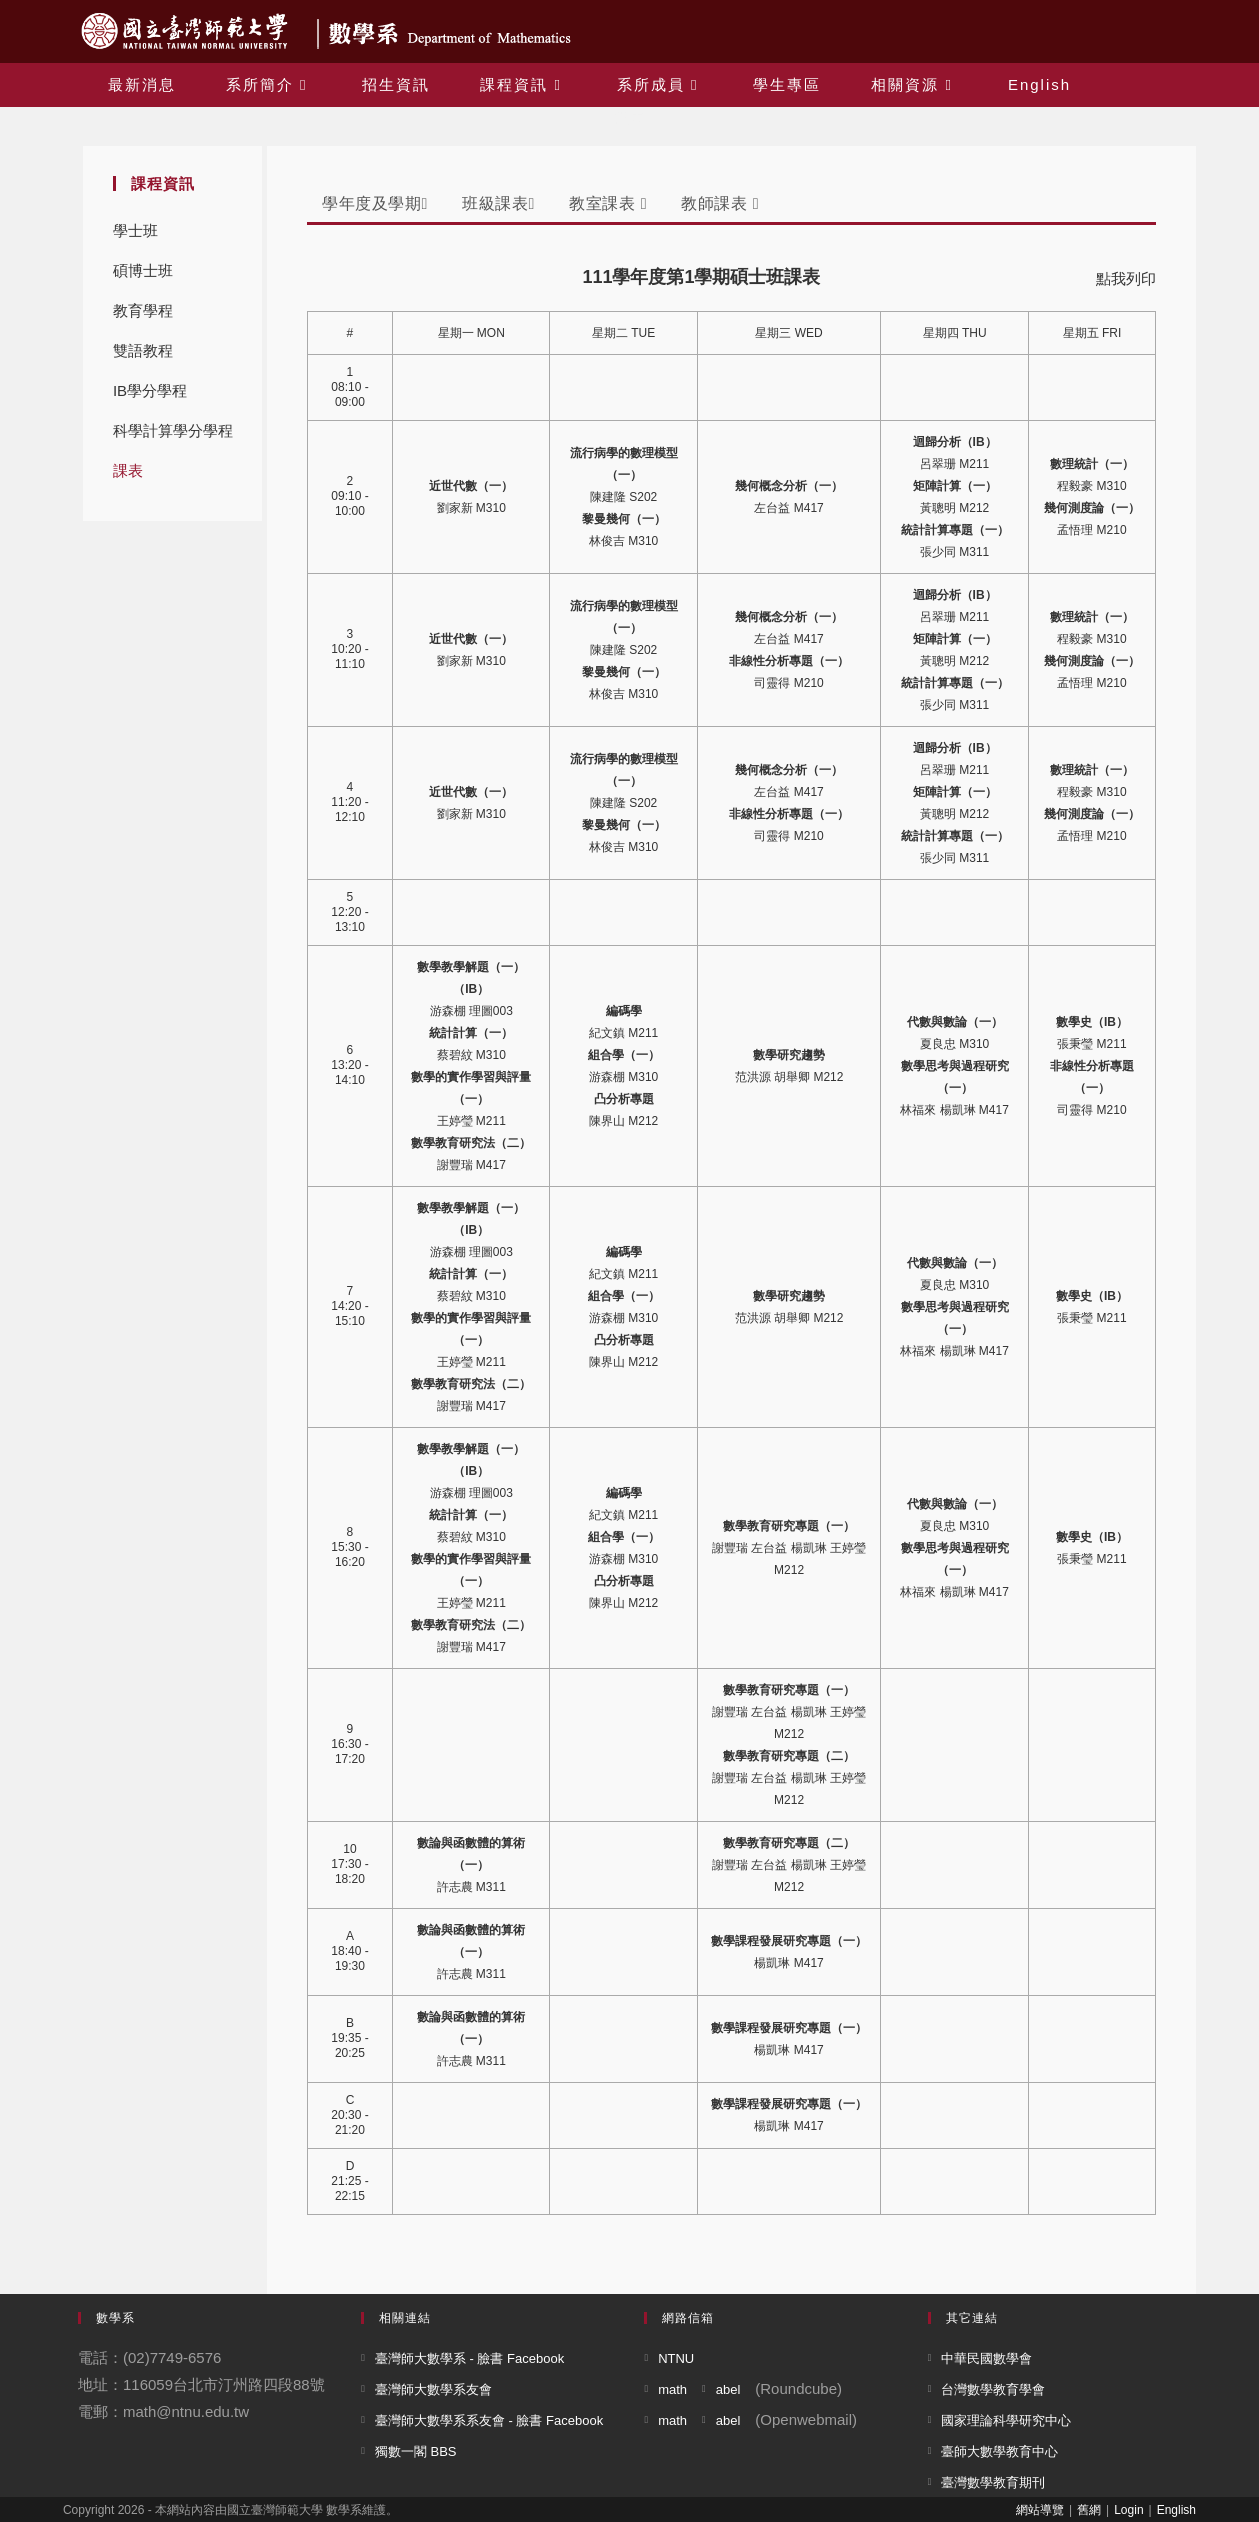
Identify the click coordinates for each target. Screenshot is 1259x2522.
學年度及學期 (375, 203)
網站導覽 (1040, 2510)
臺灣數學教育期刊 (993, 2482)
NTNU (676, 2358)
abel (728, 2389)
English (1176, 2510)
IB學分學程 (150, 390)
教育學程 (143, 310)
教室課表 (608, 203)
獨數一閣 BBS (416, 2451)
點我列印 (1126, 278)
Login (1128, 2510)
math (672, 2389)
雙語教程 (143, 350)
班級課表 (498, 203)
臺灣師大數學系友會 (433, 2389)
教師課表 (720, 203)
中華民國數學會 (986, 2358)
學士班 (135, 230)
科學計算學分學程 (173, 430)
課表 (128, 470)
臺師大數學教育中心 (999, 2451)
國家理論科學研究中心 (1006, 2420)
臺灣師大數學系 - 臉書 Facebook (469, 2358)
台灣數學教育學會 (993, 2389)
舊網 (1089, 2510)
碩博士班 (143, 270)
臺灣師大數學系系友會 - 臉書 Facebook (489, 2420)
